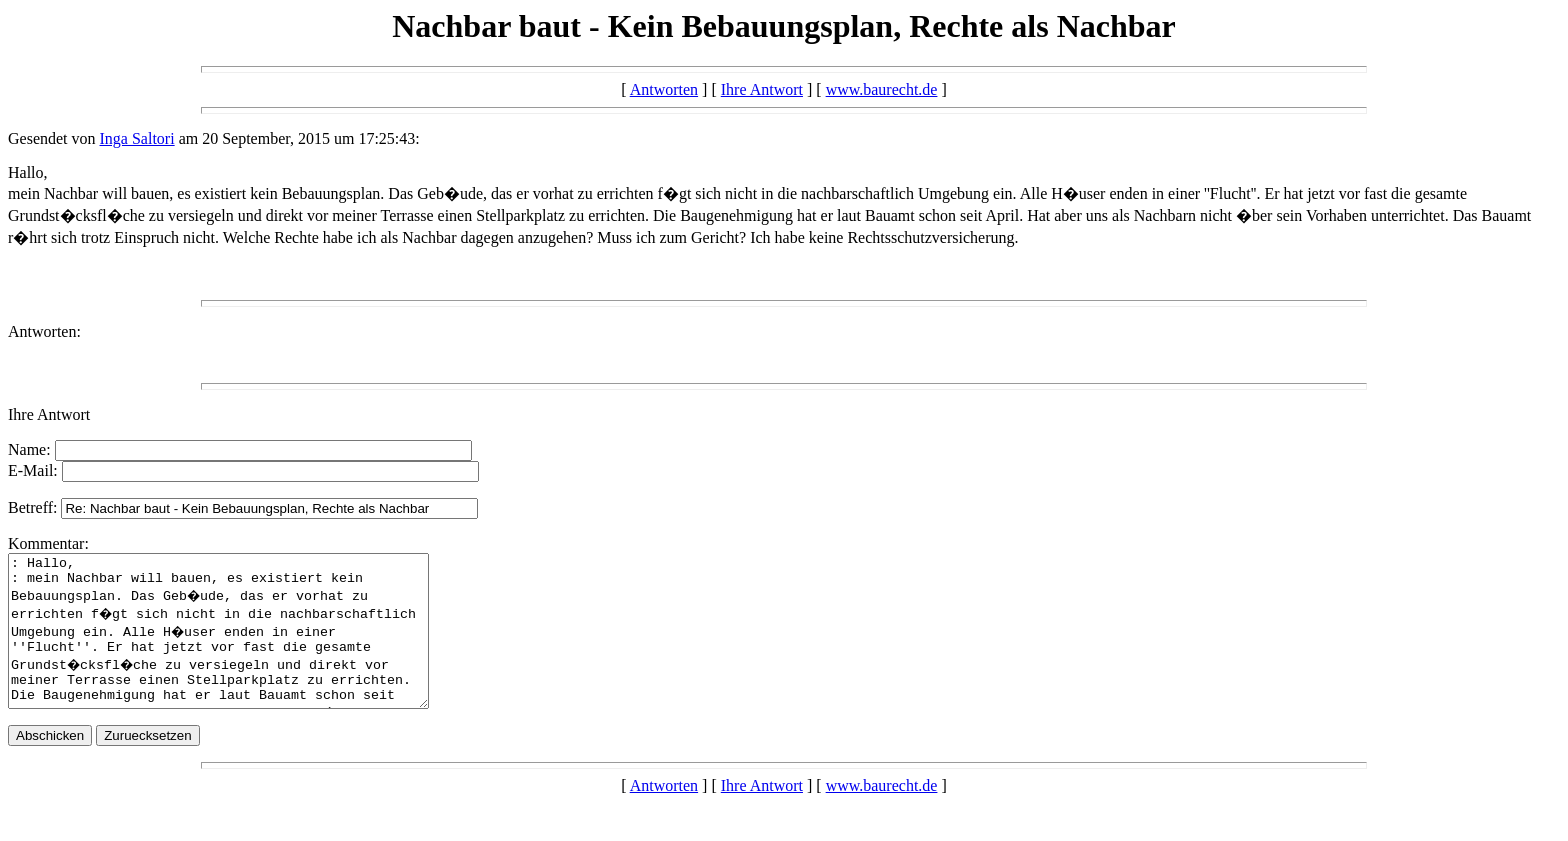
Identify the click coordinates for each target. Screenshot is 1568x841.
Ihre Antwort (762, 89)
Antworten (664, 89)
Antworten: (44, 331)
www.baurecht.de (882, 89)
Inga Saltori (137, 138)
